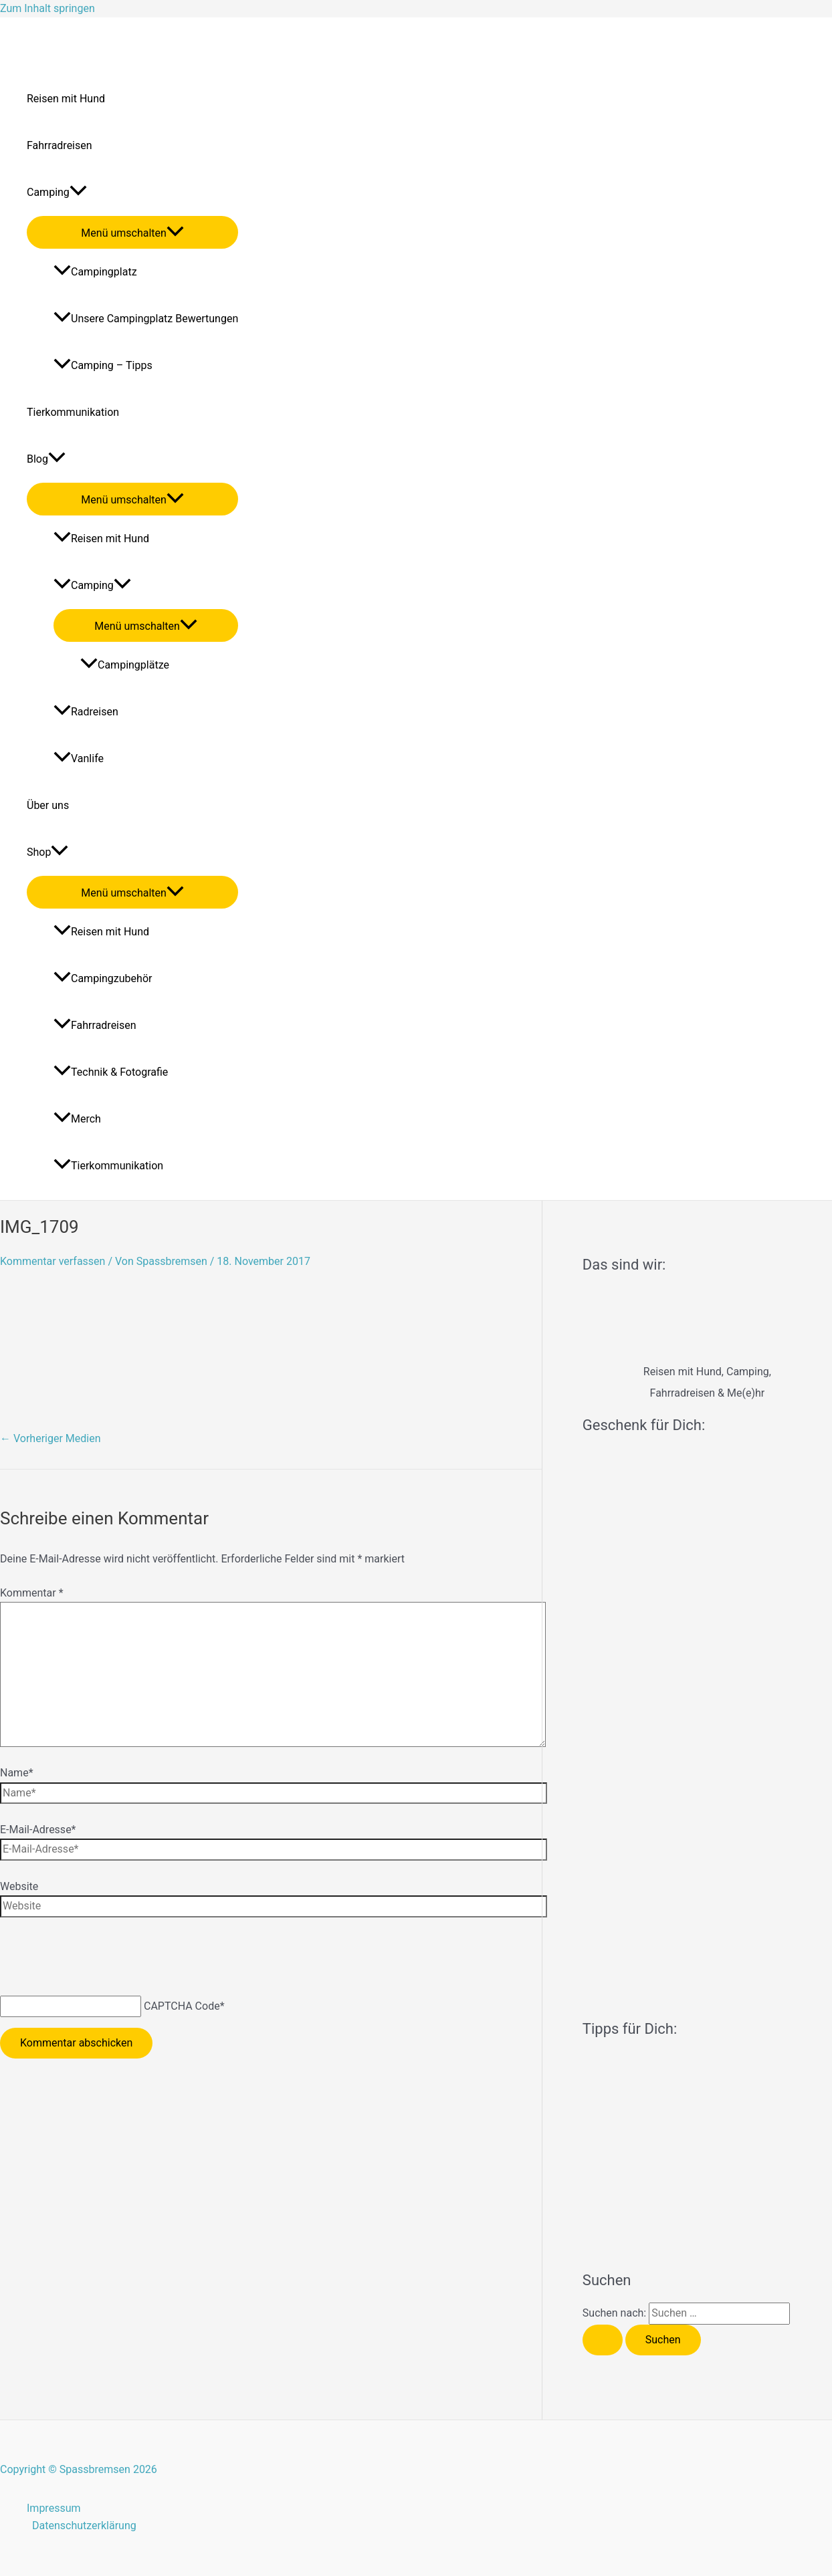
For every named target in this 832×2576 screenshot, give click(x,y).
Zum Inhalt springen (47, 8)
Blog (46, 459)
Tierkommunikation (73, 412)
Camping (57, 192)
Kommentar (32, 1593)
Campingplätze (124, 665)
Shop (47, 852)
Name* (16, 1772)
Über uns (48, 805)
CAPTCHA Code (182, 2006)
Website (19, 1886)
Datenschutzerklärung (84, 2525)
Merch (77, 1119)
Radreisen (86, 711)
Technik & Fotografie (111, 1072)
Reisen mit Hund (66, 98)
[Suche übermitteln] (603, 2340)
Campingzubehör (103, 978)
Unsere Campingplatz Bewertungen (146, 318)
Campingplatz (95, 271)
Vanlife (79, 758)
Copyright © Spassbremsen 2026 (78, 2469)
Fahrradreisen (59, 145)
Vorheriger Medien (50, 1438)
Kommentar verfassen (52, 1261)
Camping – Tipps (103, 365)
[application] (78, 192)
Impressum (54, 2508)
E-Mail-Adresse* (38, 1829)
